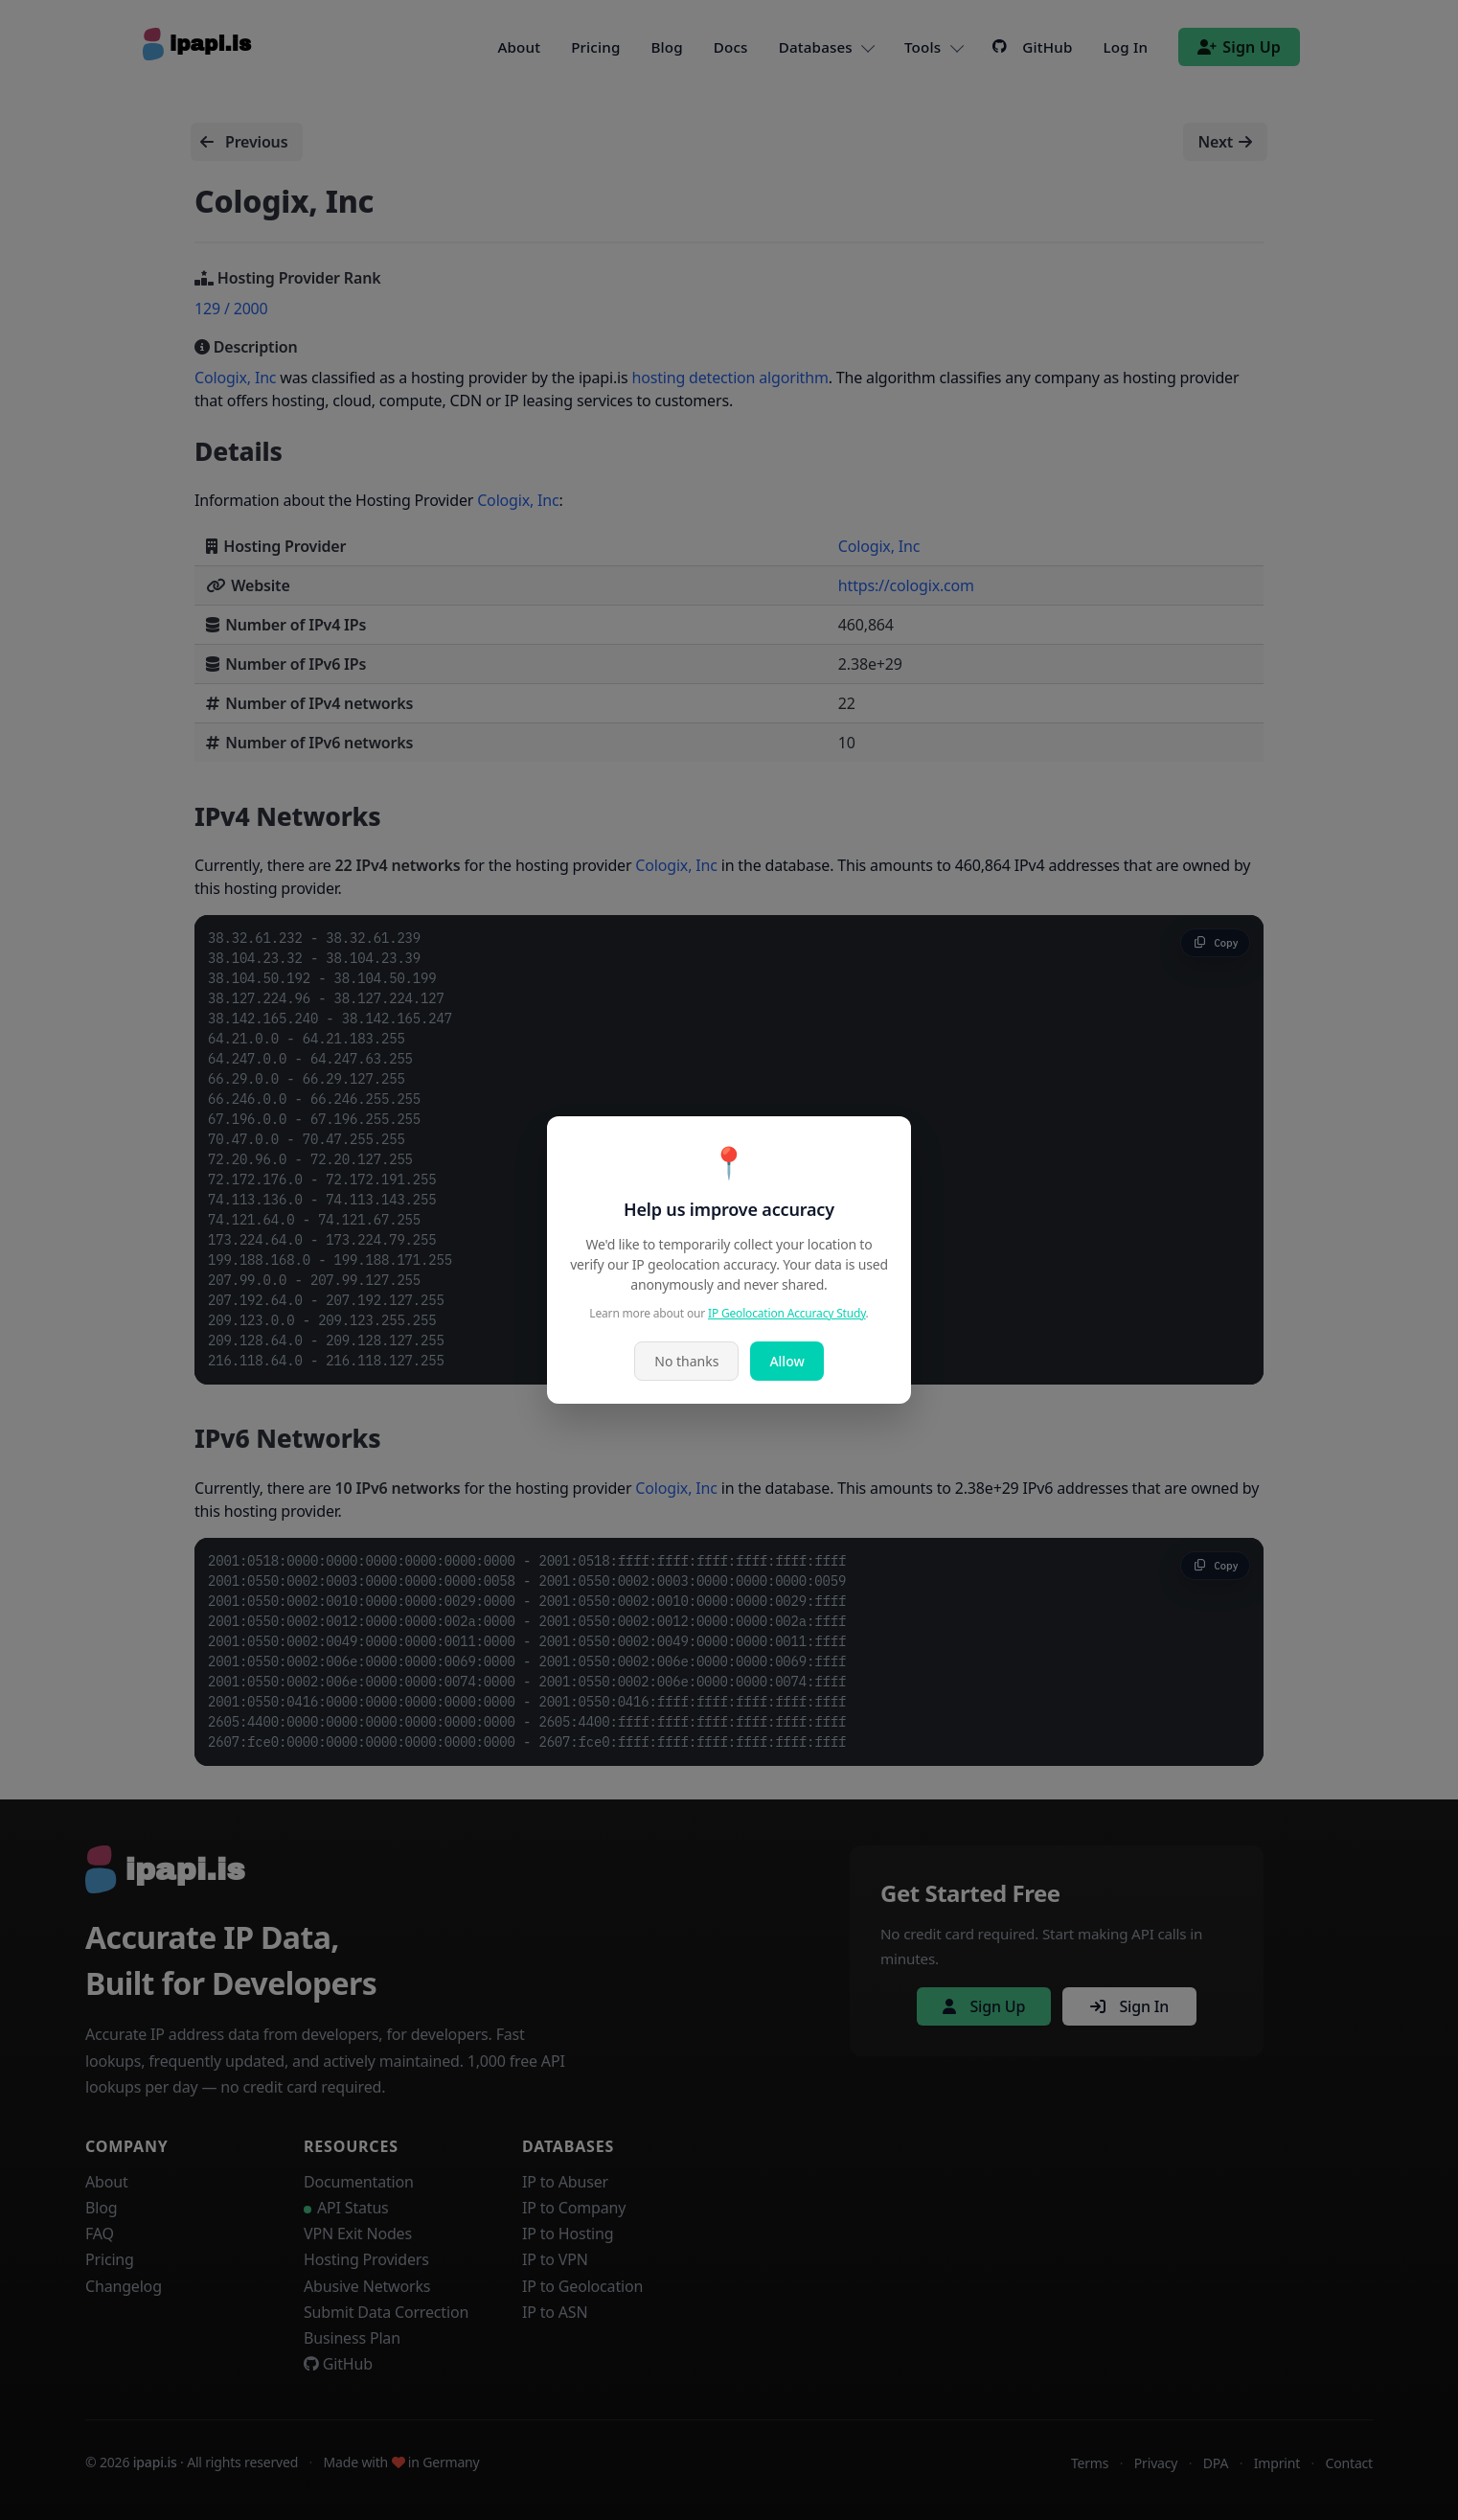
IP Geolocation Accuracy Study (787, 1313)
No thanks (686, 1361)
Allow (786, 1361)
